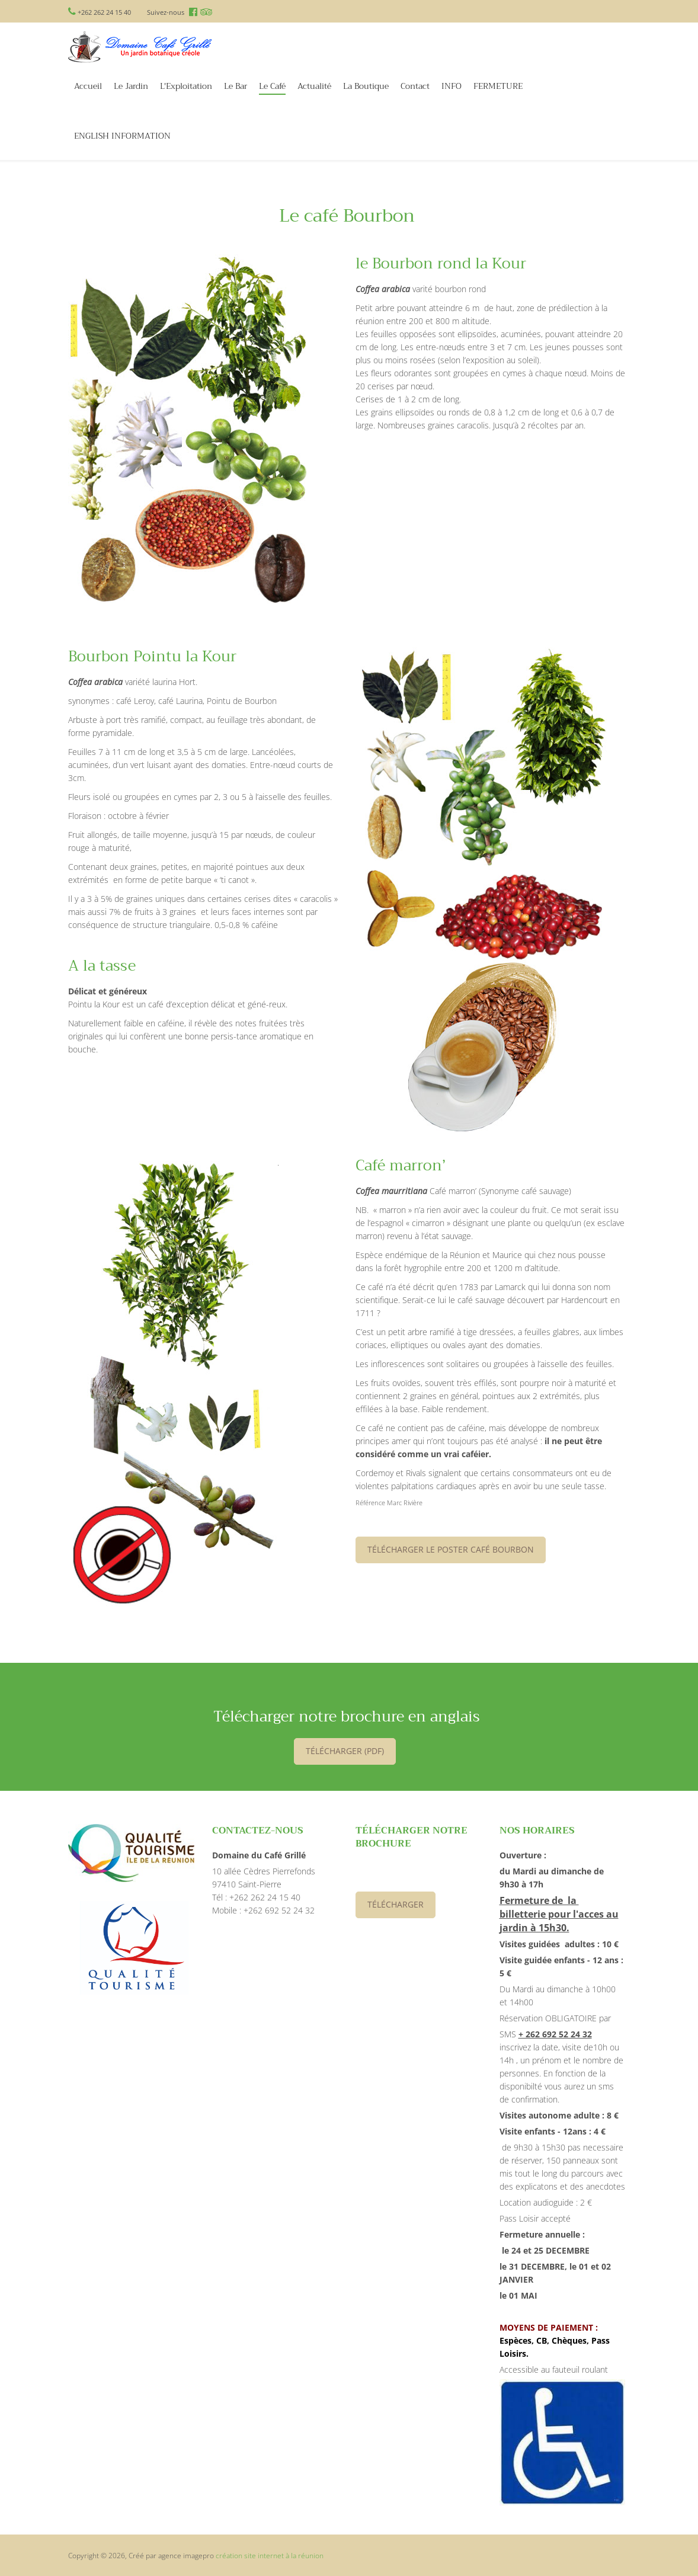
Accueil (88, 86)
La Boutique (366, 86)
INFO (451, 86)
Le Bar (235, 86)
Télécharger (395, 1904)
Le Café (272, 86)
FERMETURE (498, 86)
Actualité (314, 86)
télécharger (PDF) (345, 1750)
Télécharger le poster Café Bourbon (450, 1549)
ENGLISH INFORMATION (122, 136)
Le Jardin (131, 86)
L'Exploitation (186, 86)
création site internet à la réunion (270, 2556)
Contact (415, 86)
